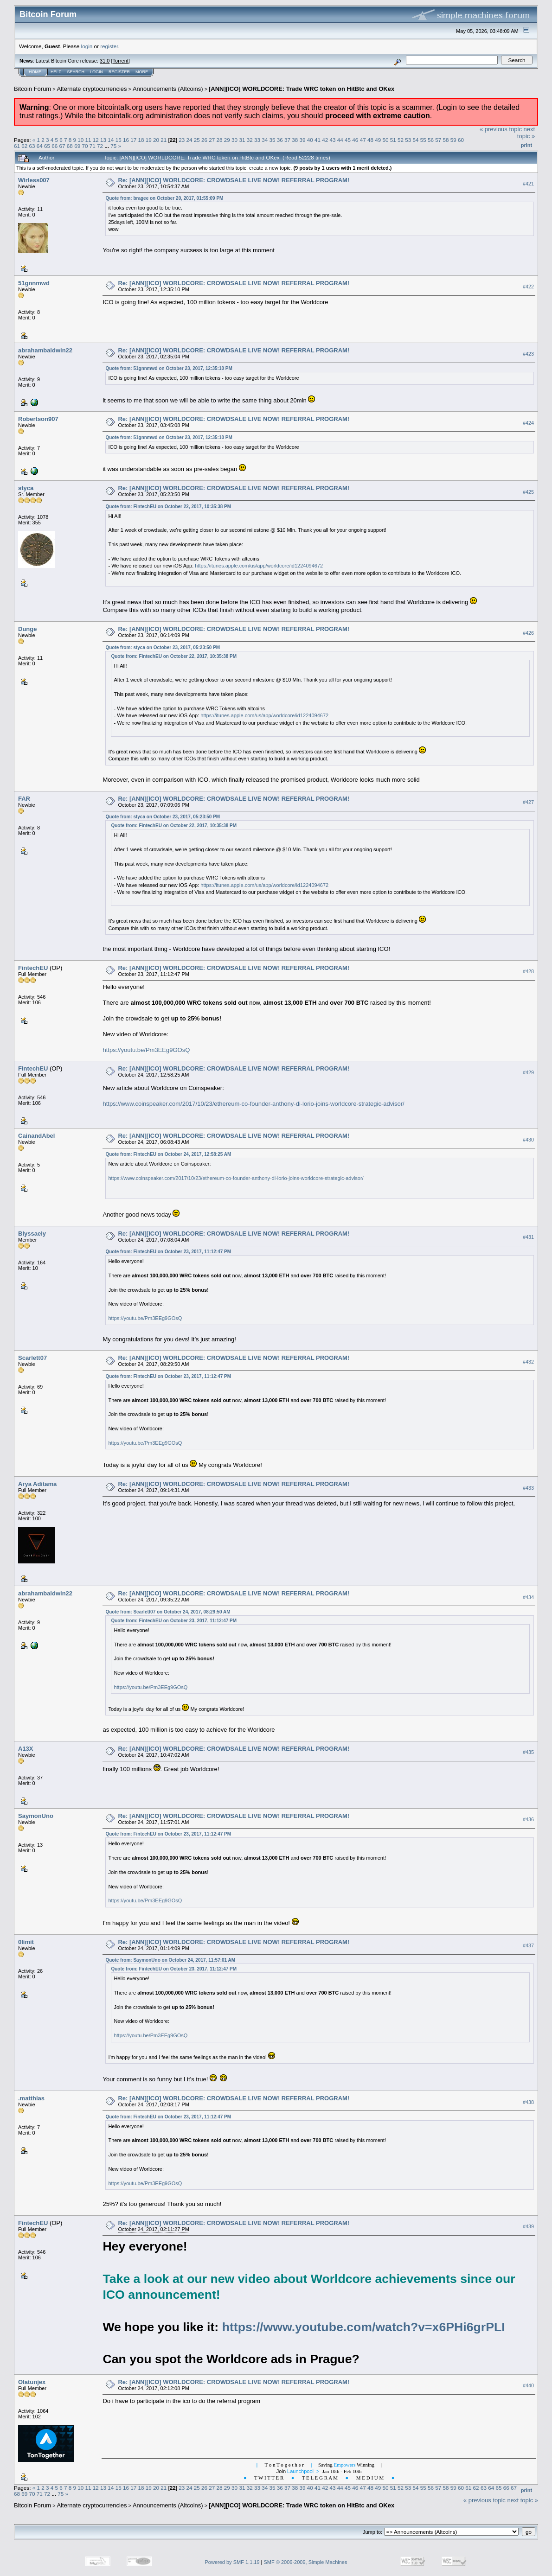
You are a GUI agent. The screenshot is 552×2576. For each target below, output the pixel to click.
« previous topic (501, 129)
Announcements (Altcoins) (168, 88)
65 (47, 146)
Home (35, 72)
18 (141, 140)
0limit (26, 1941)
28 (220, 140)
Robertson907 (38, 418)
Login (96, 72)
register (109, 46)
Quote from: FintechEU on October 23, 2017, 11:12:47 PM (168, 1251)
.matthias (31, 2098)
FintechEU (33, 967)
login (87, 46)
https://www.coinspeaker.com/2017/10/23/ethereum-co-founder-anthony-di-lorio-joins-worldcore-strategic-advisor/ (253, 1103)
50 (385, 140)
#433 (528, 1488)
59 (453, 140)
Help (56, 72)
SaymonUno (35, 1815)
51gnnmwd (34, 283)
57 (438, 140)
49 (378, 140)
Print (526, 145)
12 (96, 140)
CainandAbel (36, 1135)
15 (119, 140)
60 (461, 140)
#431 (528, 1237)
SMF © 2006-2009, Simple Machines (305, 2562)
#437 (528, 1945)
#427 (528, 802)
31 (242, 140)
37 (287, 140)
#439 (528, 2227)
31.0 (104, 61)
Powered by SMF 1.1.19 (232, 2562)
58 (446, 140)
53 (408, 140)
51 (393, 140)
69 (77, 146)
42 (325, 140)
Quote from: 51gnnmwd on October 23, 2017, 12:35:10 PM (168, 368)
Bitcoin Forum (32, 88)
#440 (528, 2385)
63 (32, 146)
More (141, 72)
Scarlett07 (32, 1357)
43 (333, 140)
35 (272, 140)
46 (355, 140)
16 (126, 140)
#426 (528, 633)
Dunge (27, 628)
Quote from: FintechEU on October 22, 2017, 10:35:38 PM (168, 506)
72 (100, 146)
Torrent (120, 61)
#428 (528, 971)
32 (250, 140)
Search (76, 72)
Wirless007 (34, 180)
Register (119, 72)
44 (340, 140)
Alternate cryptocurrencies (92, 88)
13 (103, 140)
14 (111, 140)
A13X (25, 1748)
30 (234, 140)
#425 (528, 492)
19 (149, 140)
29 (227, 140)
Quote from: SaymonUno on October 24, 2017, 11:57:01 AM (170, 1960)
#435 (528, 1752)
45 (348, 140)
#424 (528, 423)
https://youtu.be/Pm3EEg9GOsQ (146, 1049)
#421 (528, 183)
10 (80, 140)
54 (415, 140)
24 (189, 140)
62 (24, 146)
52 (401, 140)
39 (303, 140)
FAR (24, 798)
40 (310, 140)
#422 (528, 286)
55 (423, 140)
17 (133, 140)
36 (280, 140)
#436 (528, 1819)
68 (70, 146)
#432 (528, 1362)
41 (318, 140)
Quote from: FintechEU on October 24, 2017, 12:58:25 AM (168, 1154)
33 (257, 140)
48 (370, 140)
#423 (528, 354)
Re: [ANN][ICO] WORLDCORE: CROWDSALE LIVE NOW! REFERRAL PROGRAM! (233, 180)
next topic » (526, 133)
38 (295, 140)
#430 (528, 1139)
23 (182, 140)
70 (85, 146)
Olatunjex (31, 2381)
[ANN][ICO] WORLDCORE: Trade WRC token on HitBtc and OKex (301, 88)
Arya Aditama (37, 1483)
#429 (528, 1072)
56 (431, 140)
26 (204, 140)
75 (113, 146)
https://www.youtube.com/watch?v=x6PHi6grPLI (363, 2327)
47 (363, 140)
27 (212, 140)
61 (17, 146)
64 (40, 146)
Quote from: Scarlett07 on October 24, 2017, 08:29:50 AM (167, 1611)
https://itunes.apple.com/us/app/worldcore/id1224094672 (259, 565)
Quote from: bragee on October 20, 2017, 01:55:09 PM (164, 198)
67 (62, 146)
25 (197, 140)
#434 (528, 1597)
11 (88, 140)
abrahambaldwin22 (45, 350)
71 (93, 146)
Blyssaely (32, 1233)
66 (54, 146)
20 (156, 140)
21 (163, 140)
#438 (528, 2102)
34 (265, 140)
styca (25, 488)
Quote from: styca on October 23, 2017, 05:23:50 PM (162, 647)
